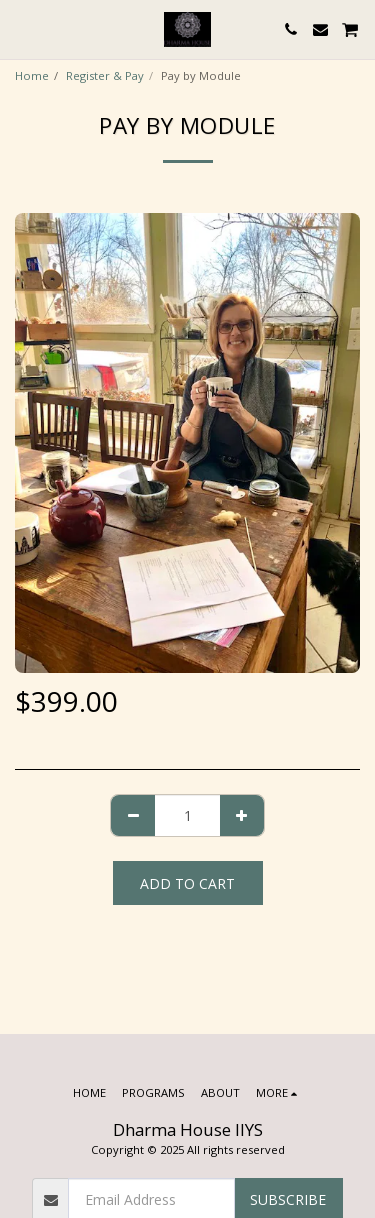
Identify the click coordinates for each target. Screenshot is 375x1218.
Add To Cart (187, 883)
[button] (22, 28)
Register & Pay (105, 75)
